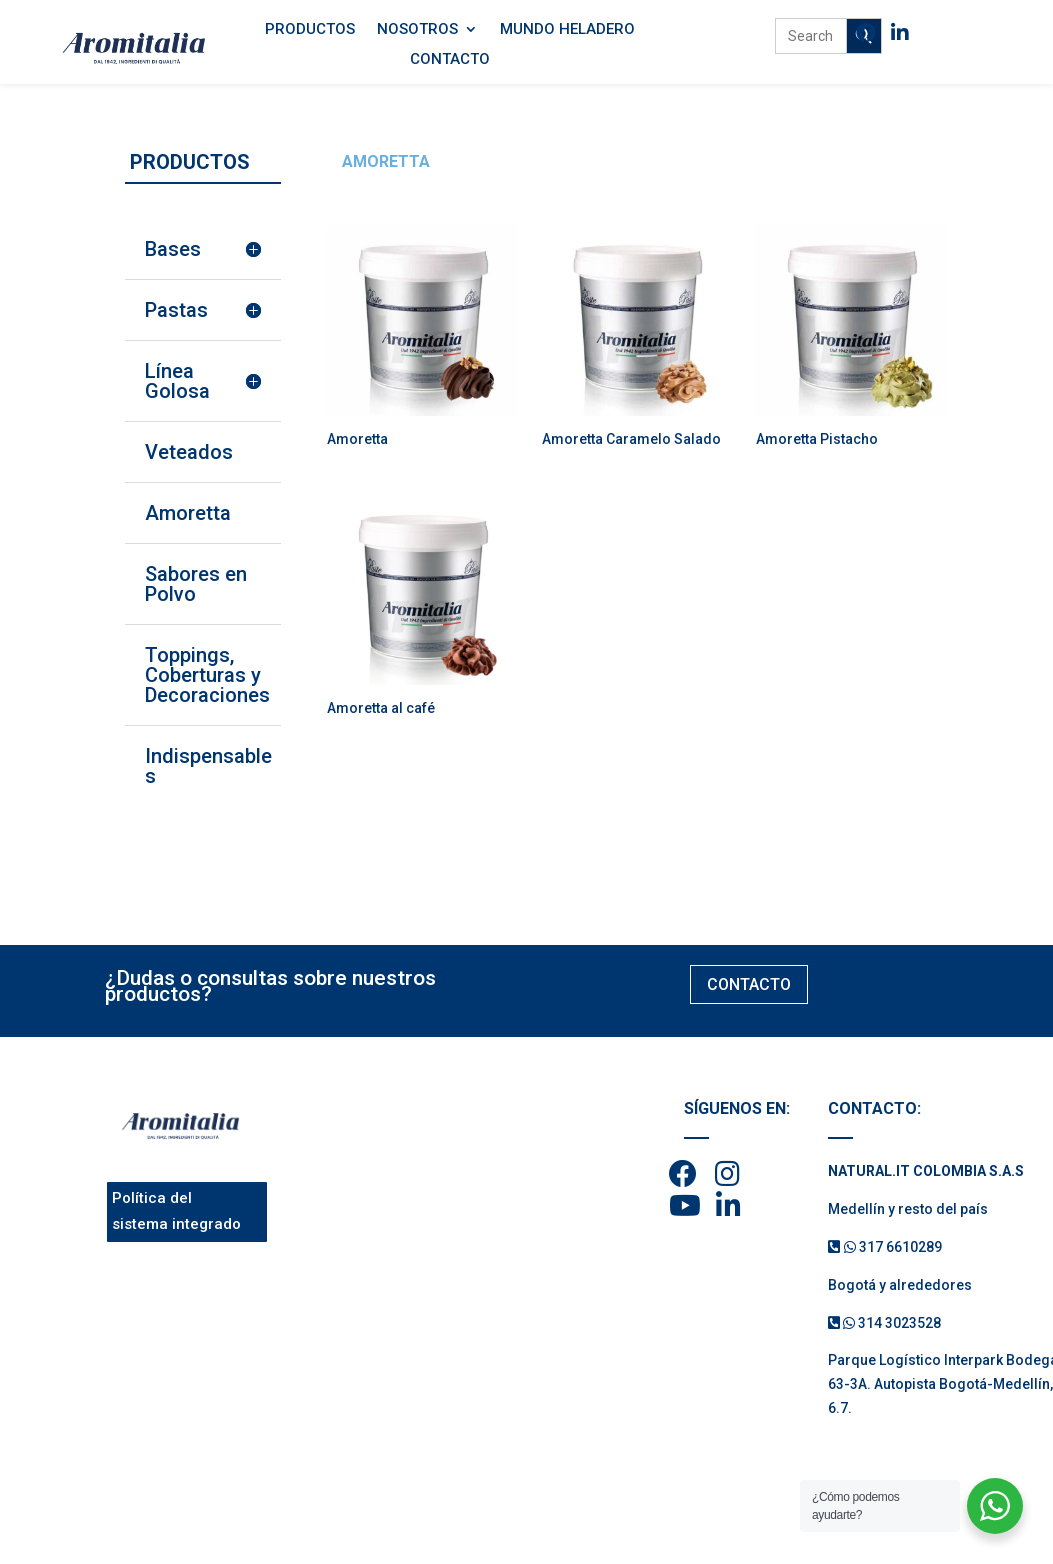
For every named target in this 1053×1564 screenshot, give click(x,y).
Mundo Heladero (567, 30)
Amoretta (188, 513)
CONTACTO (749, 984)
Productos (310, 30)
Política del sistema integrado (176, 1211)
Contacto (450, 60)
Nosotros (417, 30)
